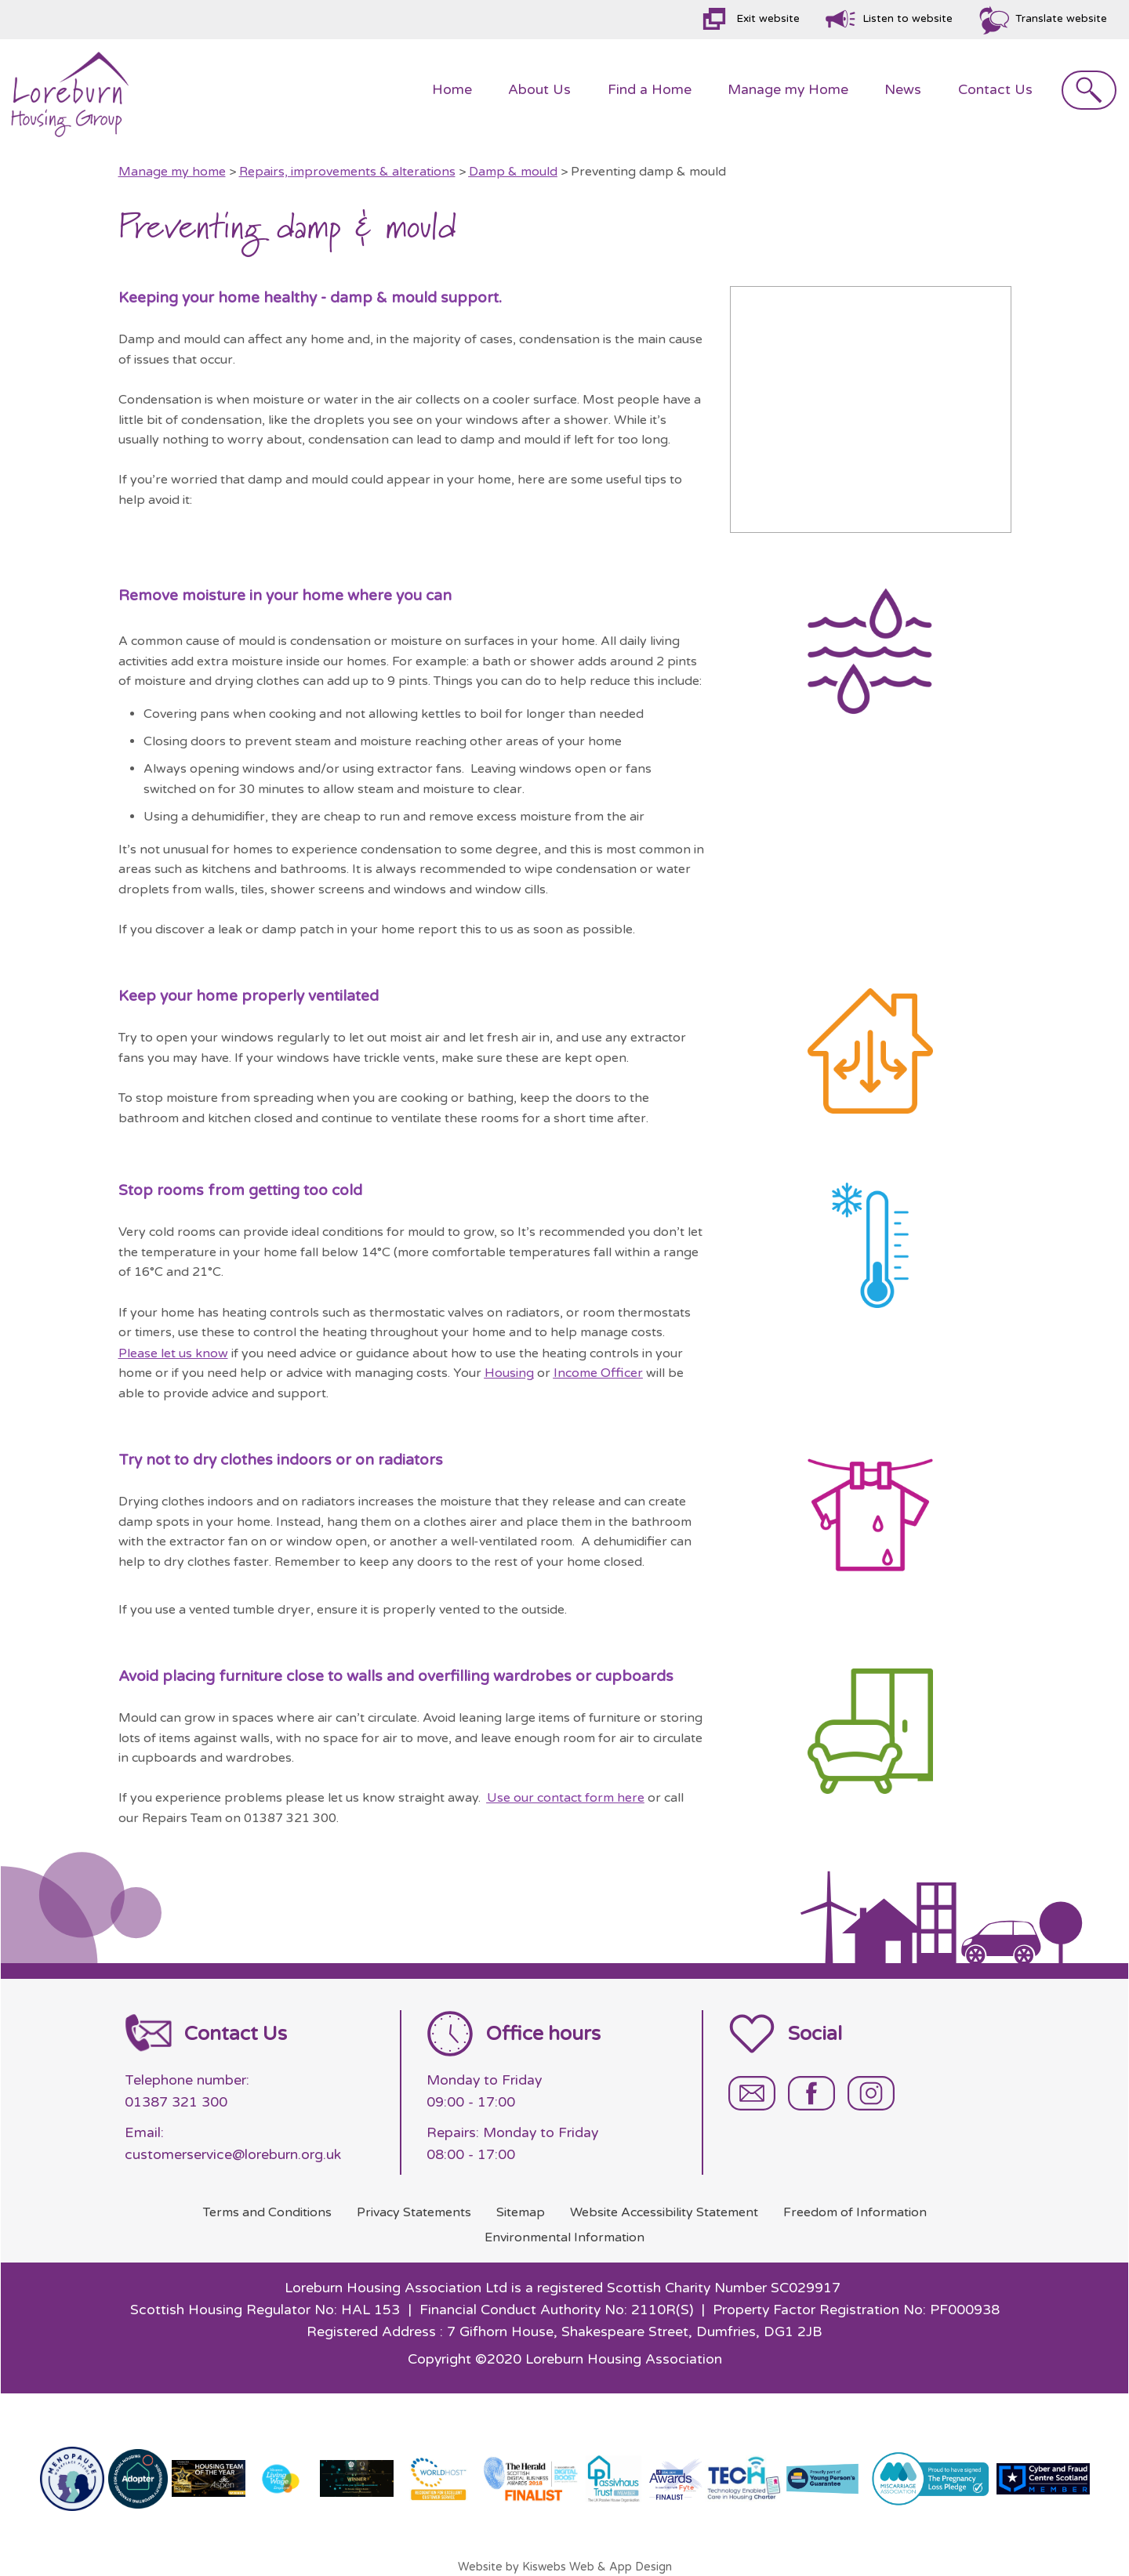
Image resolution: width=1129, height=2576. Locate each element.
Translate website (1061, 19)
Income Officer (598, 1373)
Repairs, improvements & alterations (347, 171)
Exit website (768, 19)
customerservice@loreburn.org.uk (233, 2155)
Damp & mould (513, 171)
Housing (509, 1373)
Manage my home (172, 171)
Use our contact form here (565, 1798)
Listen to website (907, 19)
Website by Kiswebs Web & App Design (565, 2567)
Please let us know (173, 1353)
